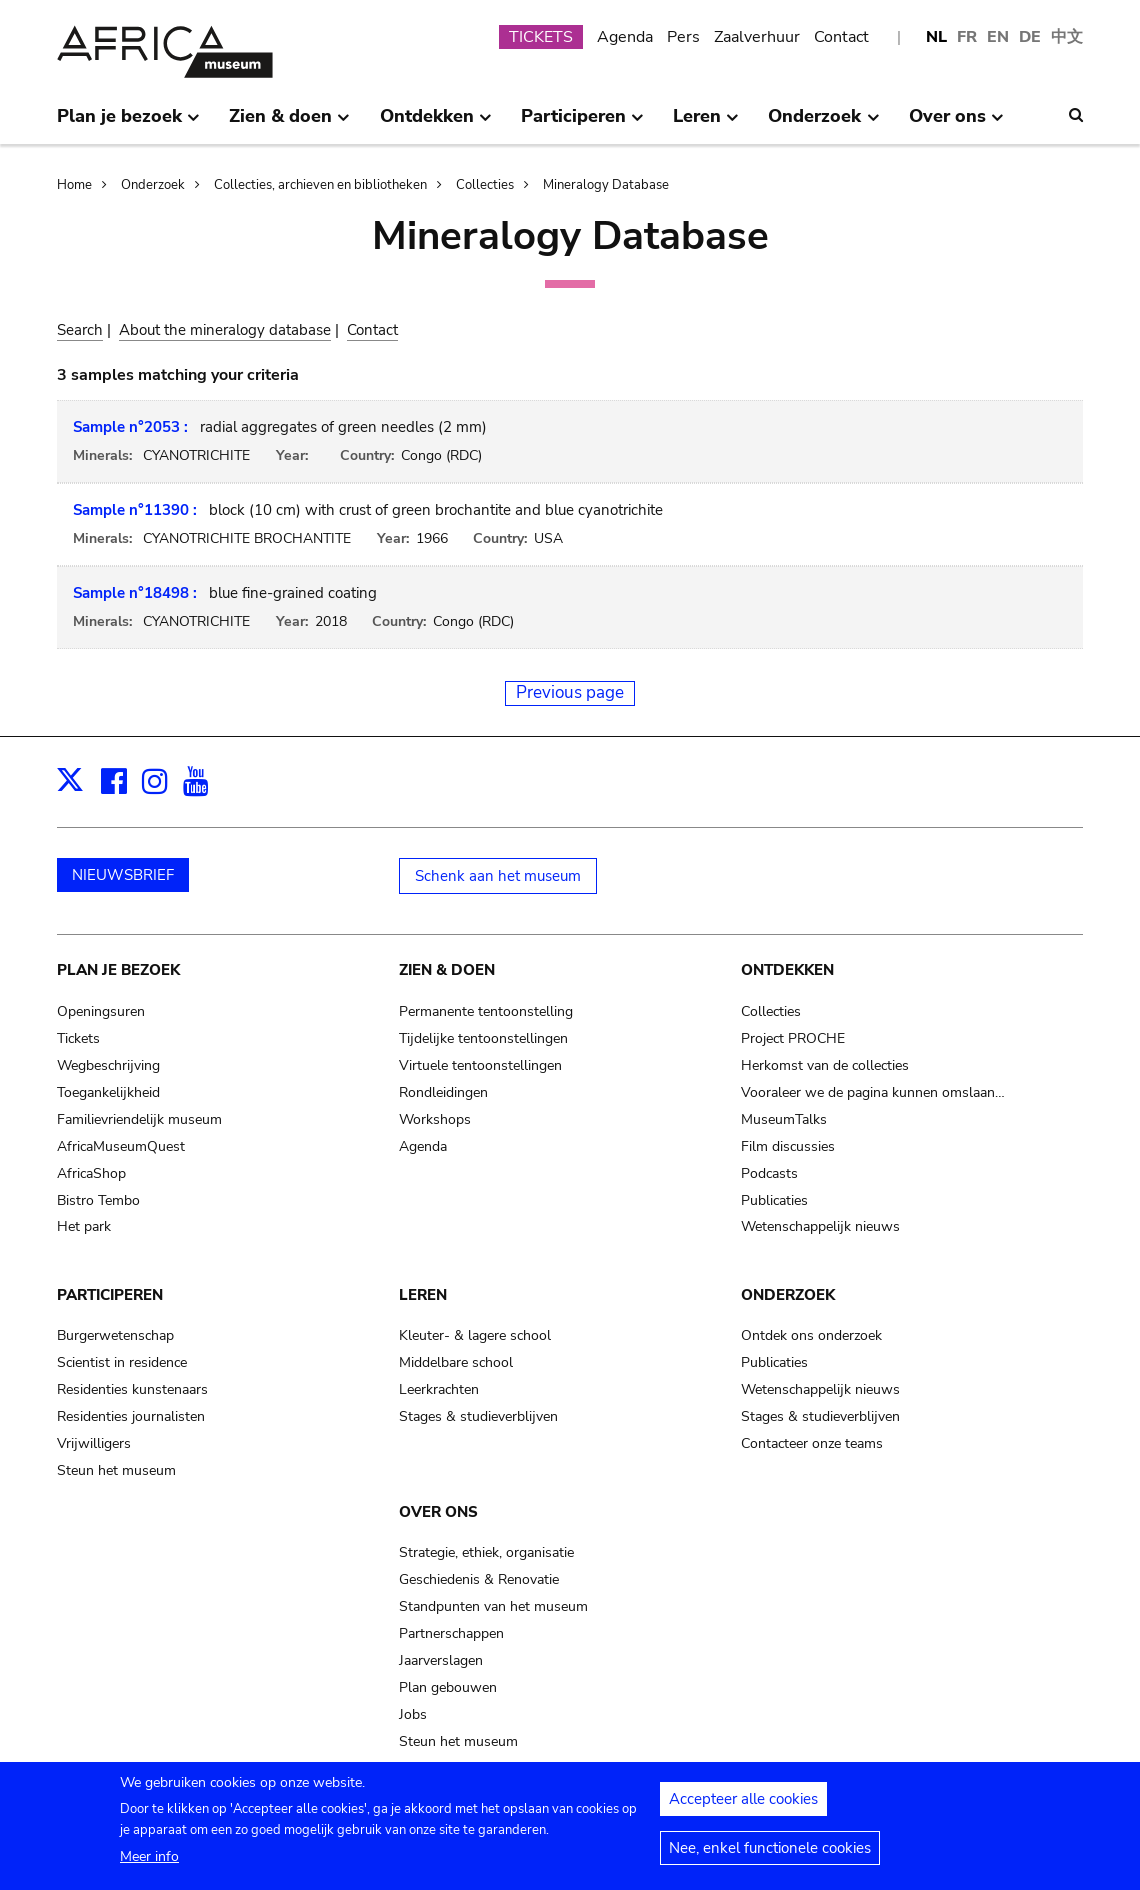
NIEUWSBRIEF (123, 875)
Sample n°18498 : (135, 593)
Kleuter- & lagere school (475, 1335)
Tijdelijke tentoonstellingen (483, 1038)
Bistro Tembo (98, 1200)
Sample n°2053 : (130, 427)
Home (74, 185)
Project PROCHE (793, 1038)
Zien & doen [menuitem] (289, 124)
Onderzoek (153, 185)
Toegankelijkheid (108, 1092)
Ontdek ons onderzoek (811, 1335)
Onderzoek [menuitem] (823, 124)
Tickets (78, 1038)
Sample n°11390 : (135, 510)
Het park (84, 1226)
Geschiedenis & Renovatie (479, 1579)
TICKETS (541, 37)
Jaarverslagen (441, 1660)
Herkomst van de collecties (825, 1065)
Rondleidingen (443, 1092)
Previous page (570, 692)
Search (80, 330)
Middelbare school (456, 1362)
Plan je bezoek (118, 970)
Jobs (413, 1714)
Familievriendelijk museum (139, 1119)
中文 (1067, 37)
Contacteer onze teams (812, 1443)
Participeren (110, 1295)
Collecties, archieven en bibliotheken (320, 185)
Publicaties (774, 1200)
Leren (423, 1295)
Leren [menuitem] (706, 124)
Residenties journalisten (131, 1416)
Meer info (149, 1865)
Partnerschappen (451, 1633)
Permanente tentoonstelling (486, 1011)
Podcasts (769, 1173)
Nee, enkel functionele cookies (770, 1857)
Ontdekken (787, 970)
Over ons (438, 1512)
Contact (841, 37)
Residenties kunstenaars (132, 1389)
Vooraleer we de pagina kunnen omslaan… (873, 1092)
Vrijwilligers (94, 1443)
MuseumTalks (784, 1119)
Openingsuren (101, 1011)
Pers (683, 37)
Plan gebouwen (448, 1687)
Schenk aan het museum (498, 876)
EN (998, 37)
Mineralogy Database (606, 185)
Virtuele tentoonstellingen (480, 1065)
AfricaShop (91, 1173)
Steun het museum (116, 1470)
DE (1030, 37)
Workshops (435, 1119)
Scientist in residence (122, 1362)
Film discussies (788, 1146)
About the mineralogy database (225, 330)
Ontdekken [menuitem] (436, 124)
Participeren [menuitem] (582, 124)
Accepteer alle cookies (743, 1808)
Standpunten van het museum (493, 1606)
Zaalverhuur (757, 37)
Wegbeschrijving (108, 1065)
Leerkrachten (439, 1389)
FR (967, 37)
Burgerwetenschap (115, 1335)
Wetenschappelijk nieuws (820, 1226)
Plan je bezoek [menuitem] (128, 124)
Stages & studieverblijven (478, 1416)
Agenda (625, 37)
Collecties (485, 185)
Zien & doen (447, 970)
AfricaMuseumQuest (121, 1146)
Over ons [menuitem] (956, 124)
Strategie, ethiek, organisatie (486, 1552)
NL (936, 37)
